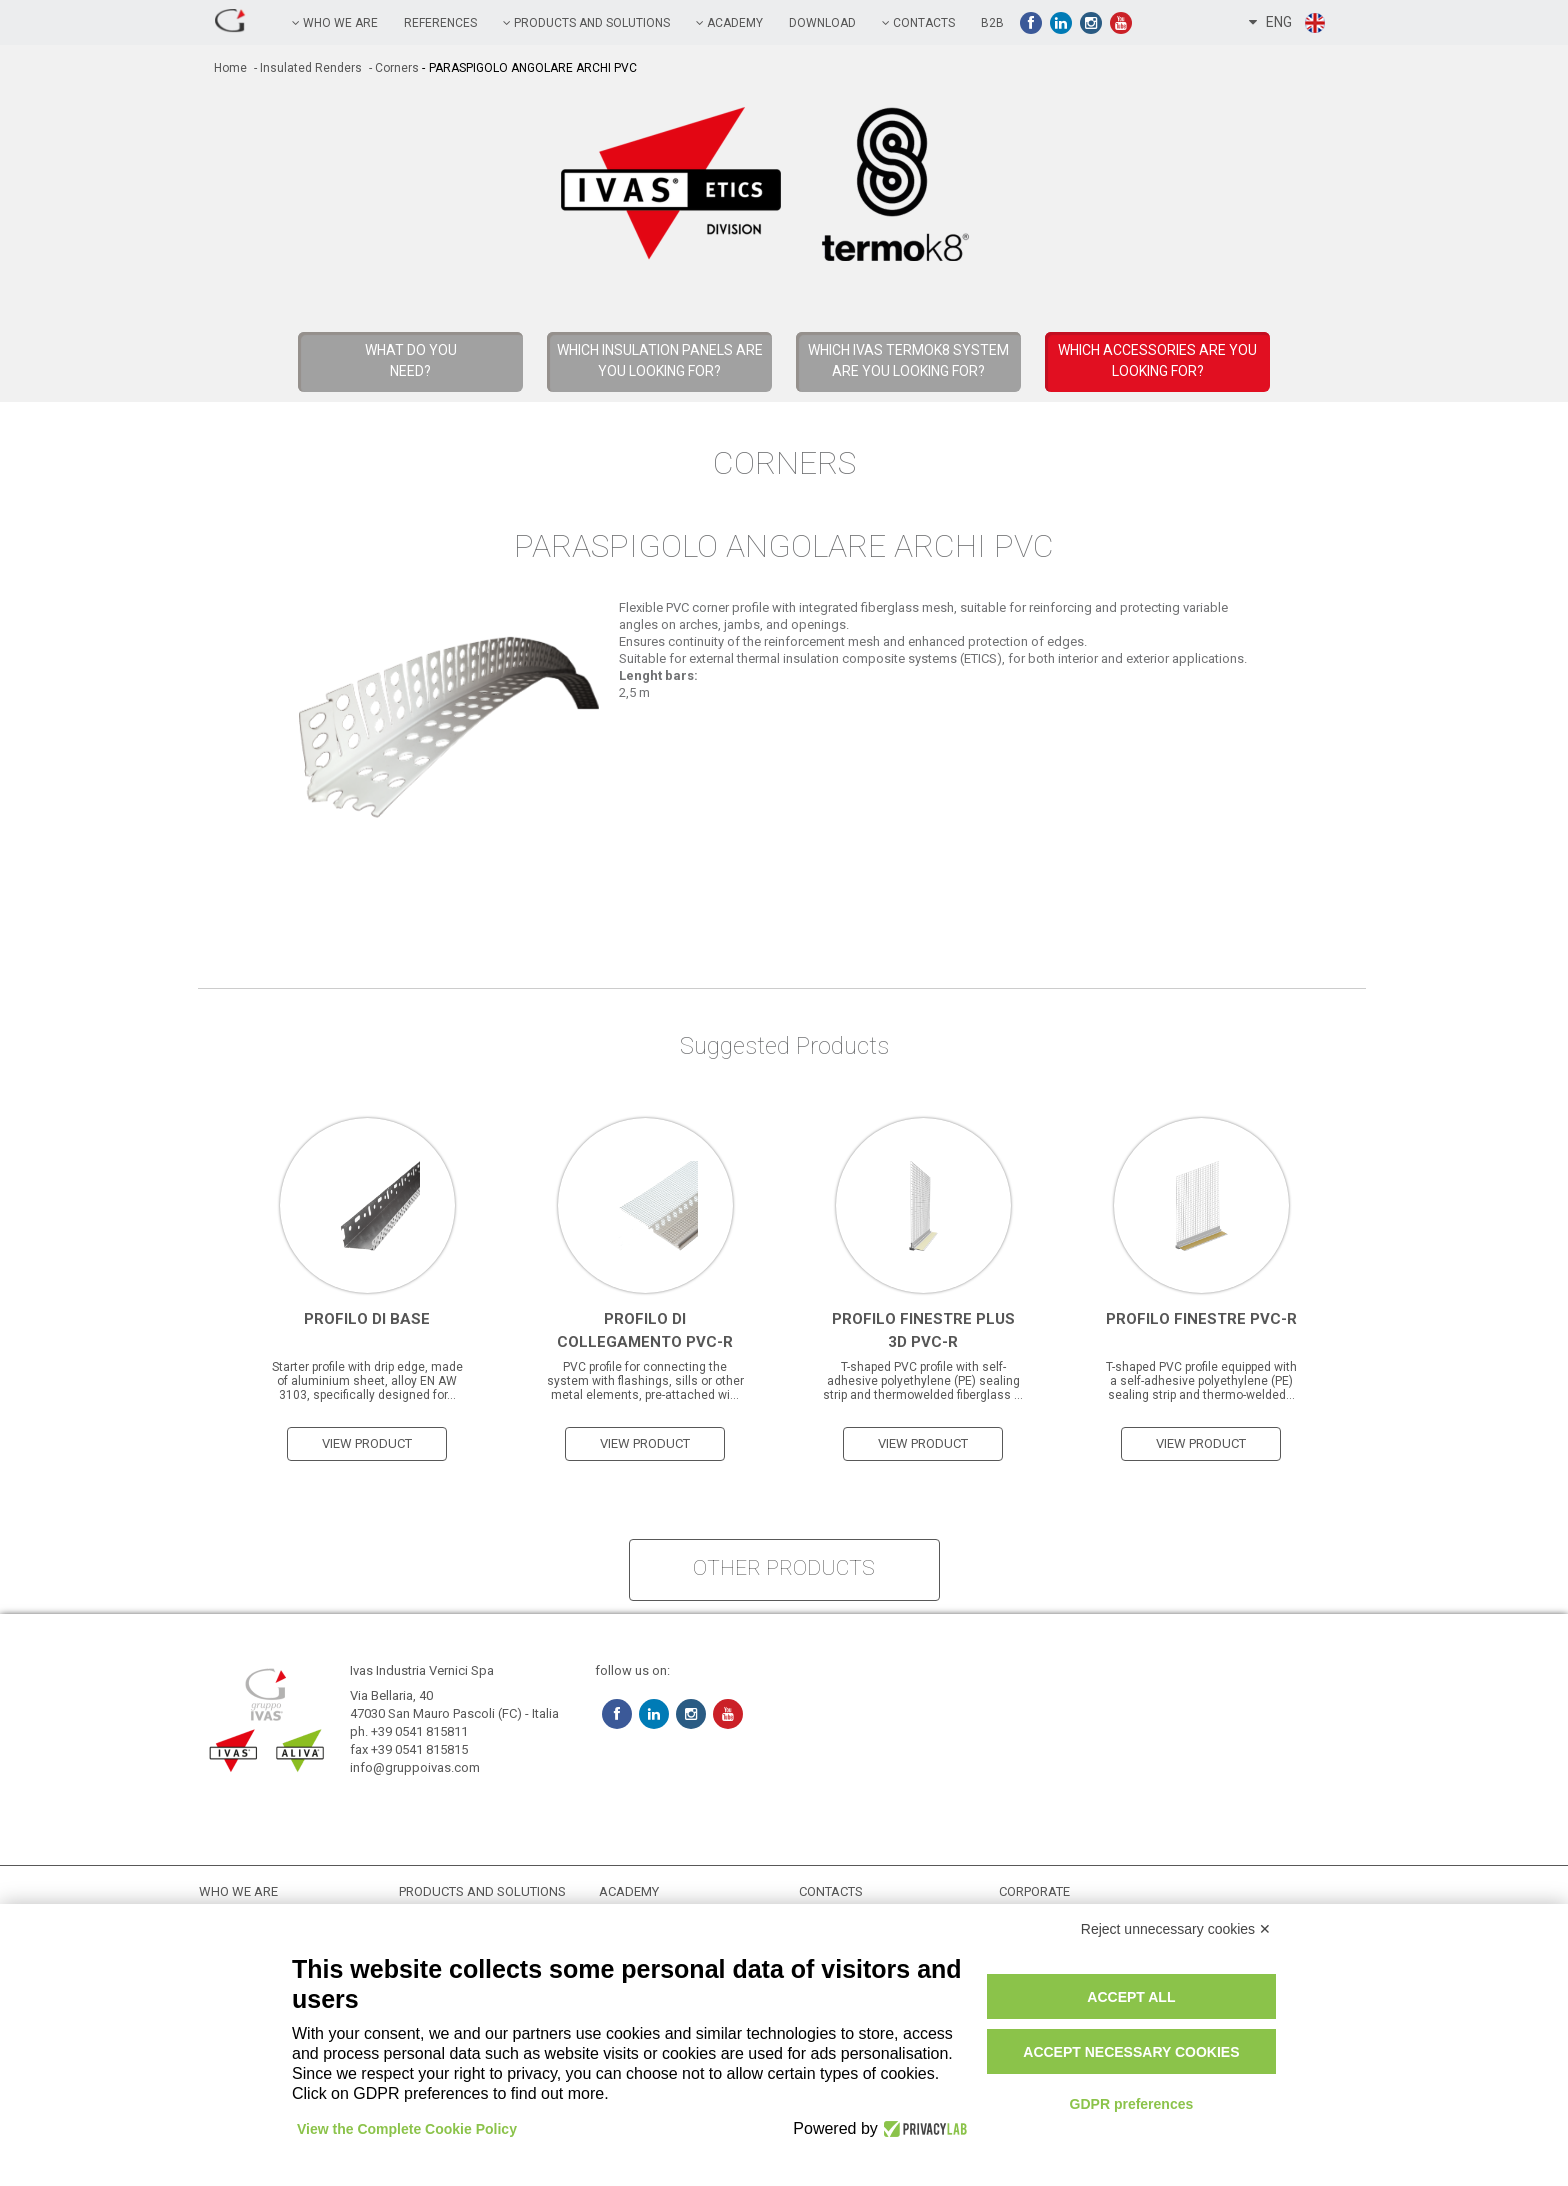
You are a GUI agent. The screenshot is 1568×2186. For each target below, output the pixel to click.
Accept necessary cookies (1131, 2052)
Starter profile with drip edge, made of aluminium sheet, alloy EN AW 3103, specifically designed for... (367, 1381)
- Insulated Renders (306, 68)
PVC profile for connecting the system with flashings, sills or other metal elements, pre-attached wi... (645, 1381)
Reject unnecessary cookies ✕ (1176, 1929)
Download (822, 23)
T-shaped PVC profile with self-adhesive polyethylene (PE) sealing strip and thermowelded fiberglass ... (923, 1381)
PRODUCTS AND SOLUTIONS (586, 23)
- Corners (392, 68)
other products (784, 1568)
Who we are (335, 23)
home (230, 68)
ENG (1288, 23)
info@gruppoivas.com (415, 1767)
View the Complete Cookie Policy (407, 2129)
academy (729, 23)
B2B (992, 23)
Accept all (1131, 1997)
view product (367, 1443)
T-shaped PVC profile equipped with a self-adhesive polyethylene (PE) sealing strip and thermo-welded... (1201, 1381)
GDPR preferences (1132, 2104)
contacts (918, 23)
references (440, 23)
